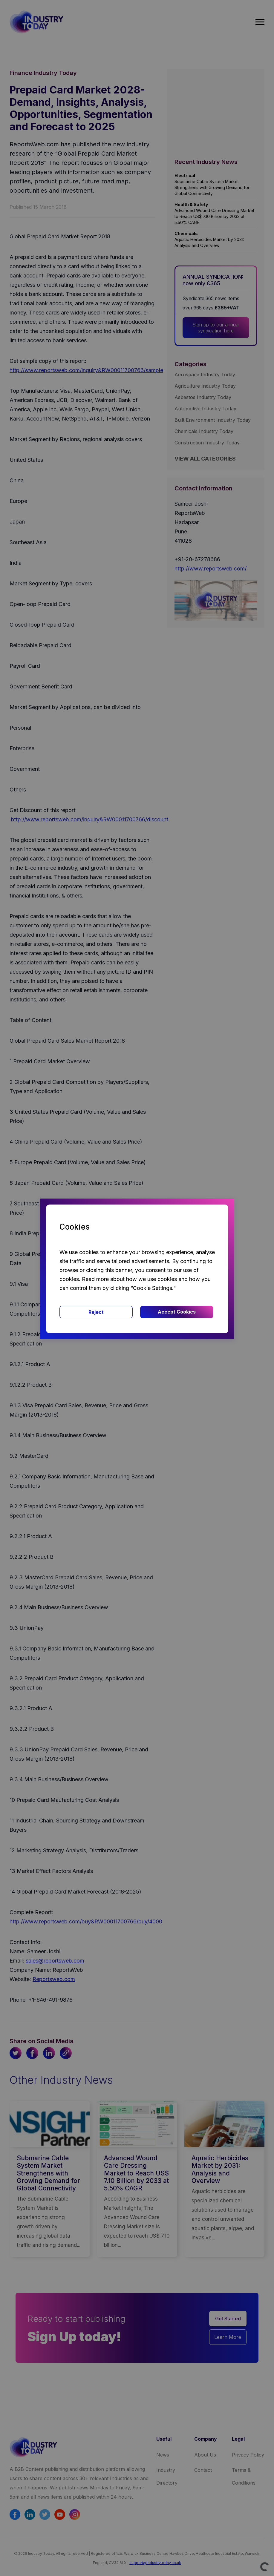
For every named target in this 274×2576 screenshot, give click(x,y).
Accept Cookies (177, 1312)
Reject (96, 1312)
